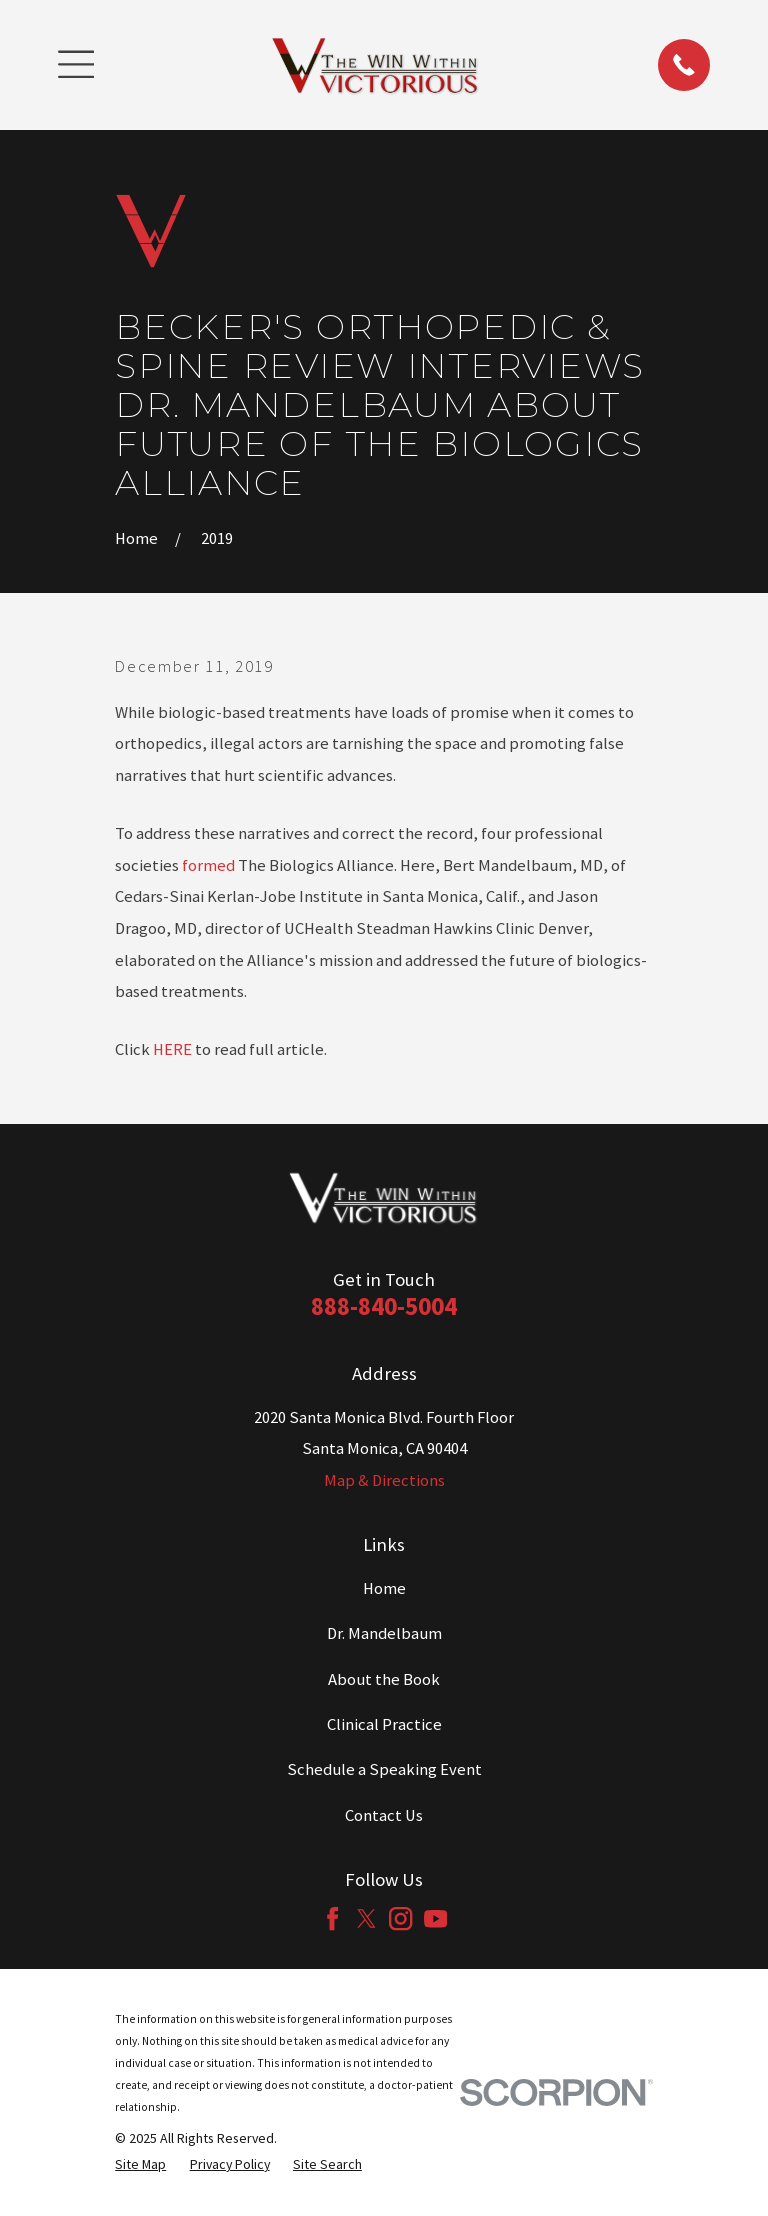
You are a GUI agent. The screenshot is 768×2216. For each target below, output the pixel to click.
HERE (172, 1049)
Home (384, 1588)
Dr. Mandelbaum (384, 1633)
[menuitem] (140, 2164)
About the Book (384, 1679)
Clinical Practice (384, 1724)
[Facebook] (332, 1918)
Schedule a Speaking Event (384, 1769)
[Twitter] (366, 1918)
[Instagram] (400, 1918)
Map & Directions (384, 1480)
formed (208, 865)
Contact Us (384, 1815)
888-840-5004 (384, 1306)
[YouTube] (435, 1918)
